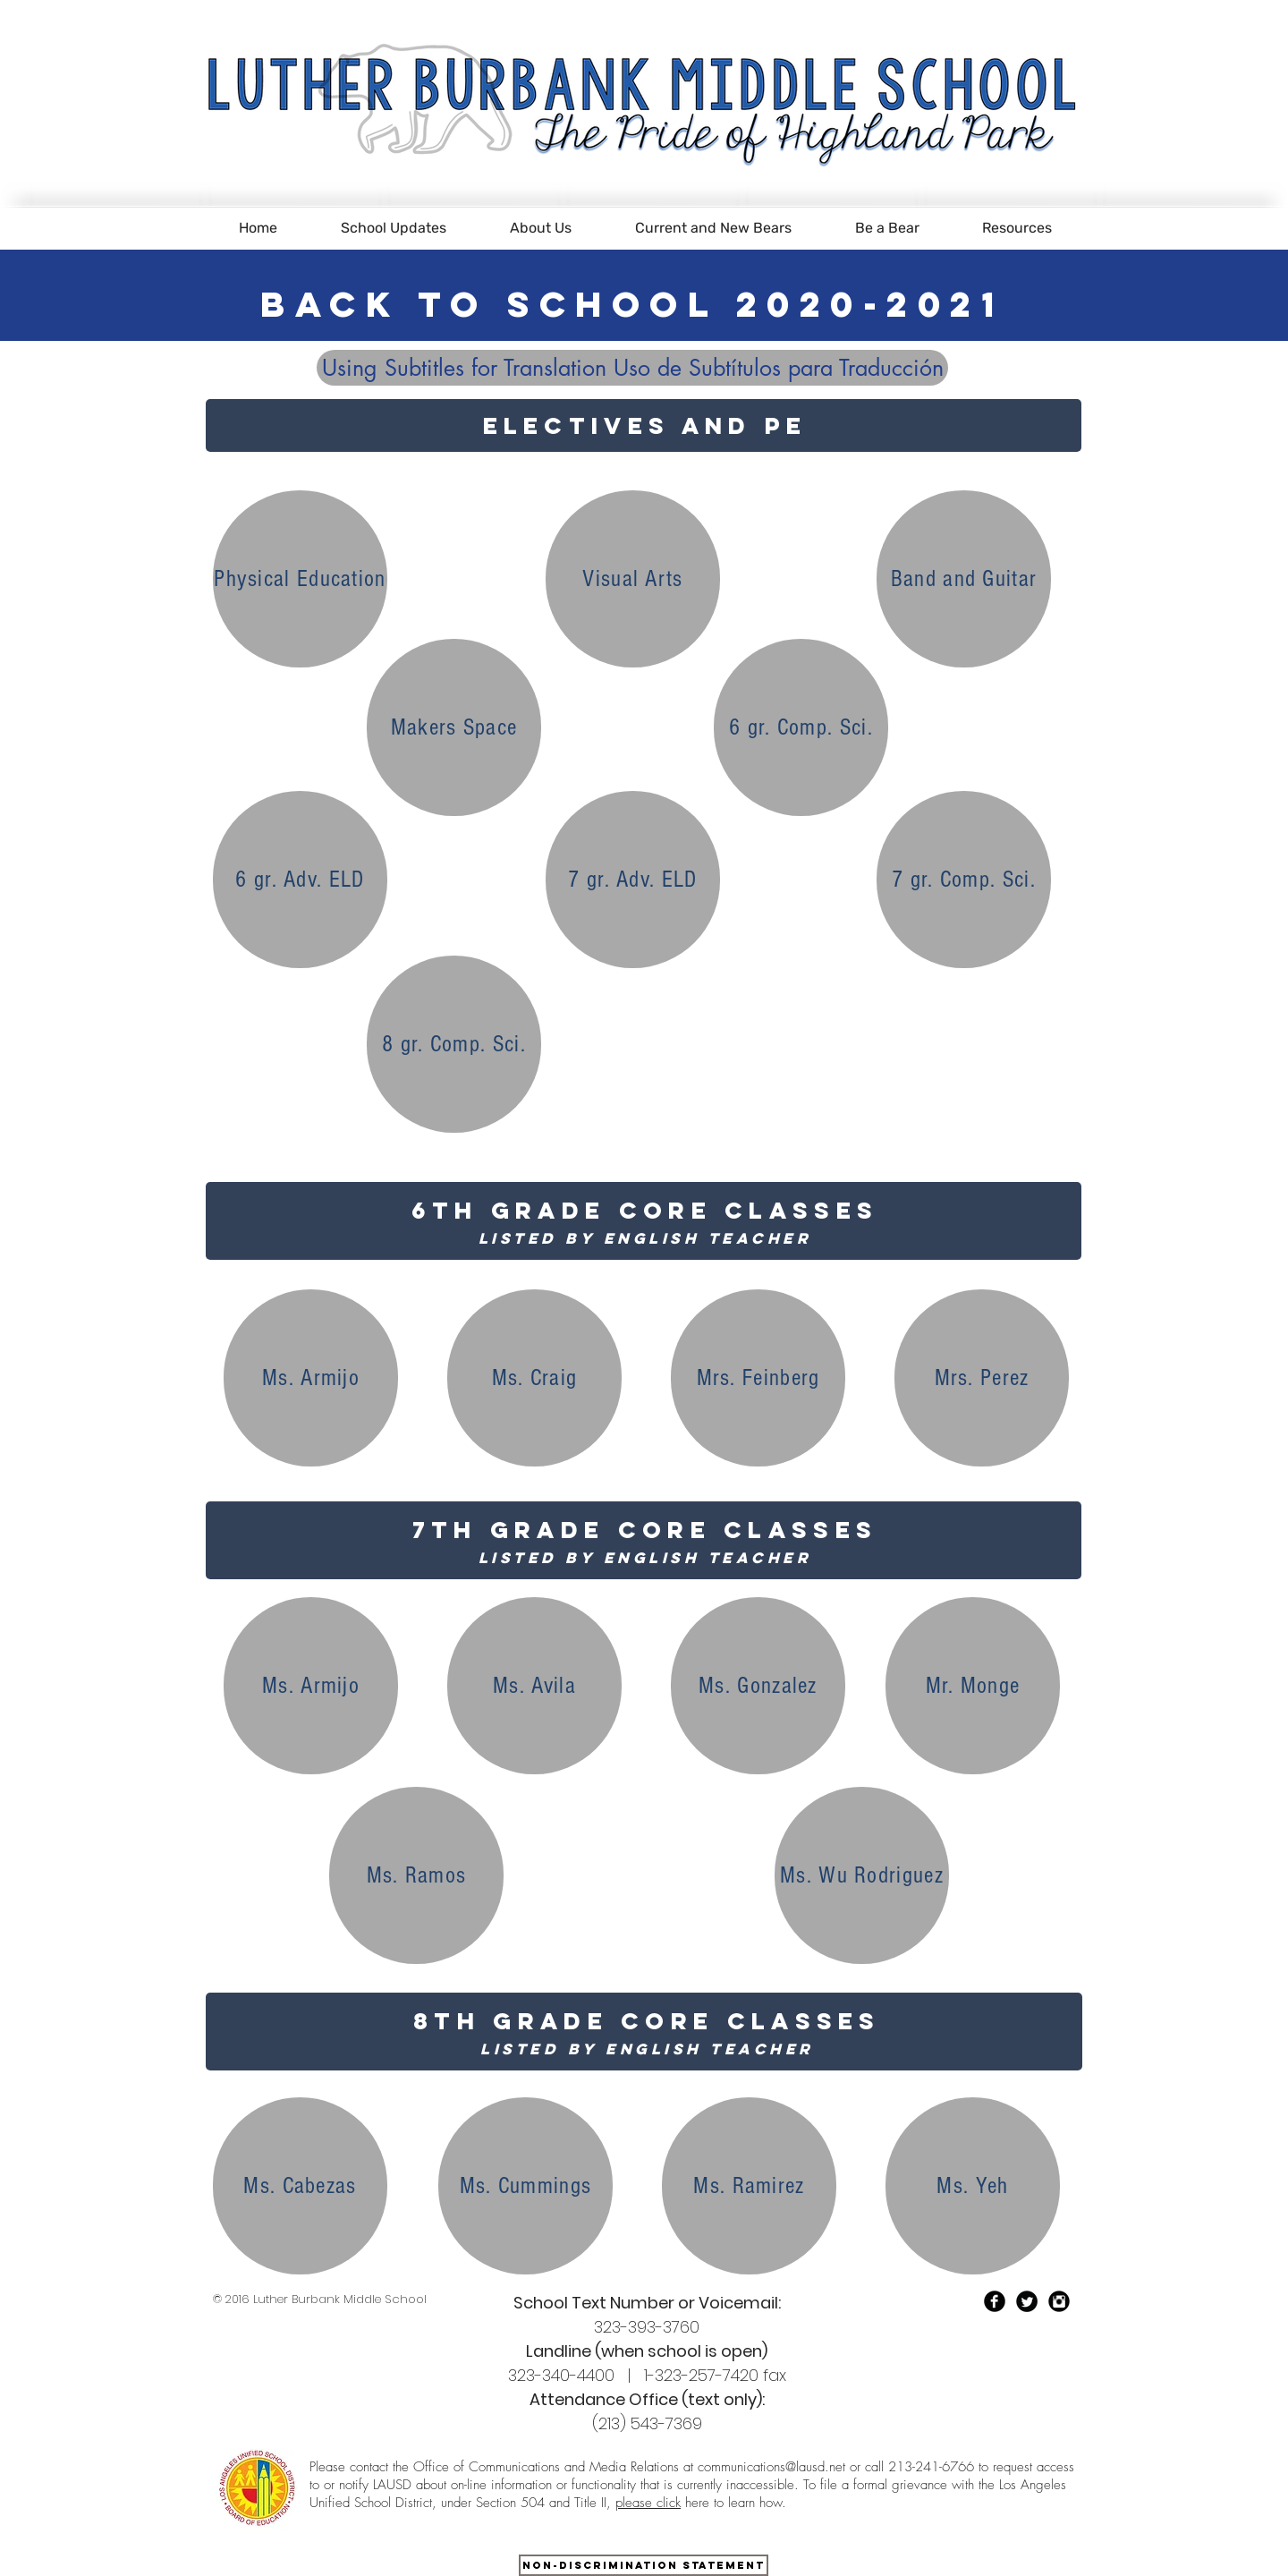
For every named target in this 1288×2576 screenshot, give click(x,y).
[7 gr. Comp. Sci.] (964, 879)
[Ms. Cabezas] (300, 2185)
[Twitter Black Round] (1027, 2301)
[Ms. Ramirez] (749, 2185)
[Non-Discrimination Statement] (643, 2565)
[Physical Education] (300, 578)
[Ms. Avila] (534, 1685)
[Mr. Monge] (973, 1685)
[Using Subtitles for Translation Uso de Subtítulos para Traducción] (632, 368)
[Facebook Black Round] (994, 2301)
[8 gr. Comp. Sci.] (454, 1044)
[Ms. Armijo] (311, 1378)
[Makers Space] (454, 727)
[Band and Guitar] (964, 578)
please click (648, 2503)
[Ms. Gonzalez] (758, 1685)
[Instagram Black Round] (1059, 2301)
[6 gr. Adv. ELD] (300, 879)
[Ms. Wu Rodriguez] (862, 1875)
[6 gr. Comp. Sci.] (801, 727)
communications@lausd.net (771, 2467)
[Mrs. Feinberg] (758, 1378)
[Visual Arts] (633, 578)
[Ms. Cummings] (525, 2185)
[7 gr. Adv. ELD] (633, 879)
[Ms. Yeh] (973, 2185)
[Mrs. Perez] (981, 1378)
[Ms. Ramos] (416, 1875)
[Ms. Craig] (534, 1378)
